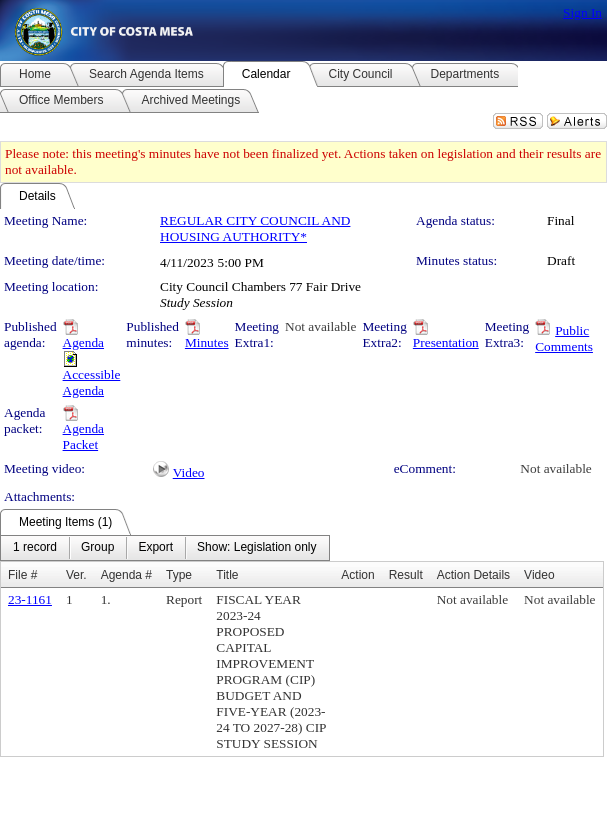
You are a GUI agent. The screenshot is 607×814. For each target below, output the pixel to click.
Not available (320, 326)
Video (189, 472)
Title (227, 575)
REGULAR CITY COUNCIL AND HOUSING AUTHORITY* (255, 228)
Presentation (446, 342)
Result (406, 575)
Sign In (582, 12)
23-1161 (30, 599)
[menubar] (165, 548)
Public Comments (564, 338)
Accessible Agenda (92, 382)
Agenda (83, 342)
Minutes (207, 342)
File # (22, 575)
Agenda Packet (83, 436)
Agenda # (126, 575)
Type (179, 575)
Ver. (76, 575)
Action (357, 575)
